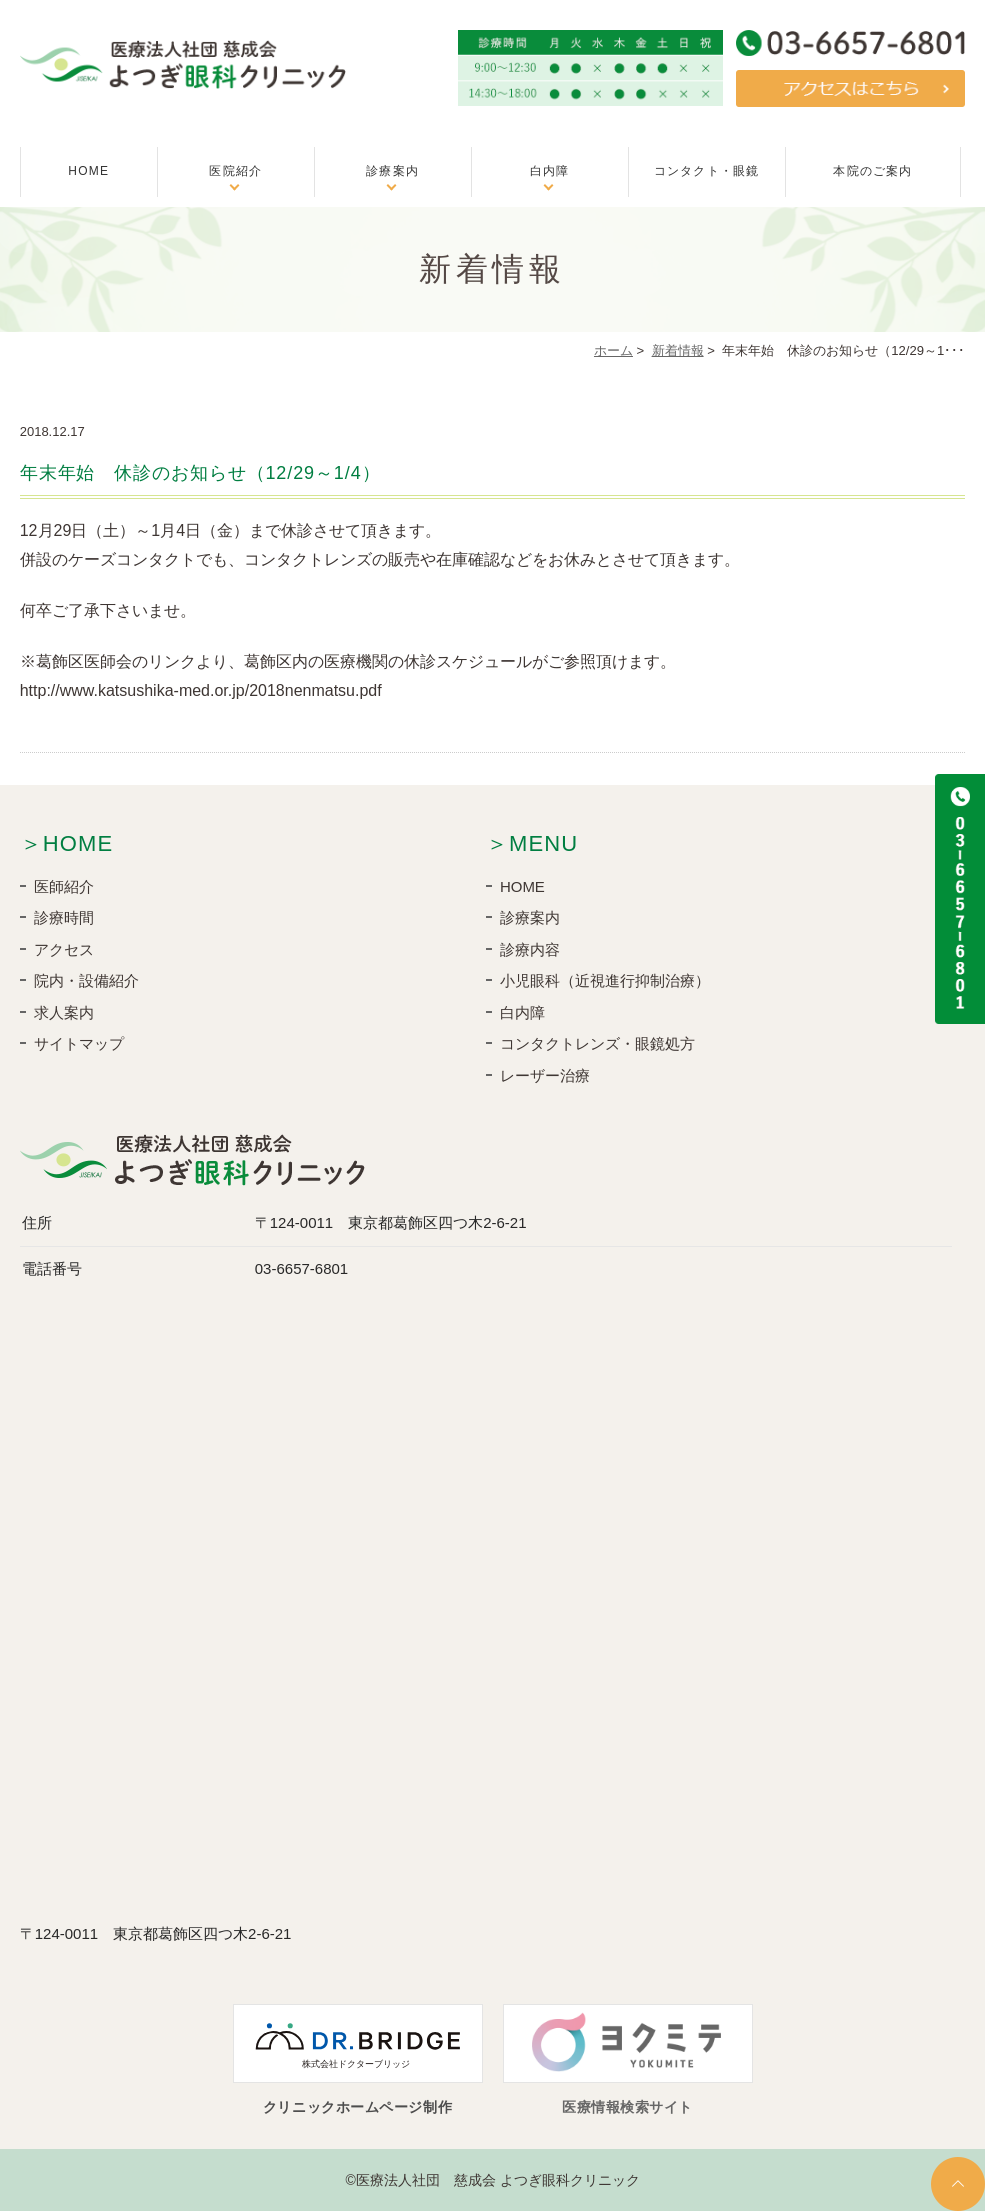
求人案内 (64, 1012)
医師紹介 (64, 886)
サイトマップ (79, 1043)
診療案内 (392, 171)
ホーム (613, 350)
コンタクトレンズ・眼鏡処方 (597, 1043)
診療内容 (530, 949)
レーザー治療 (545, 1075)
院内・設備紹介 (86, 980)
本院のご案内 (872, 171)
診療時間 (64, 917)
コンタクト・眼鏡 (707, 171)
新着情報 (678, 350)
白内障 (550, 171)
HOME (88, 171)
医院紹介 (235, 171)
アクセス (64, 949)
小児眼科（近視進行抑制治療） (605, 980)
